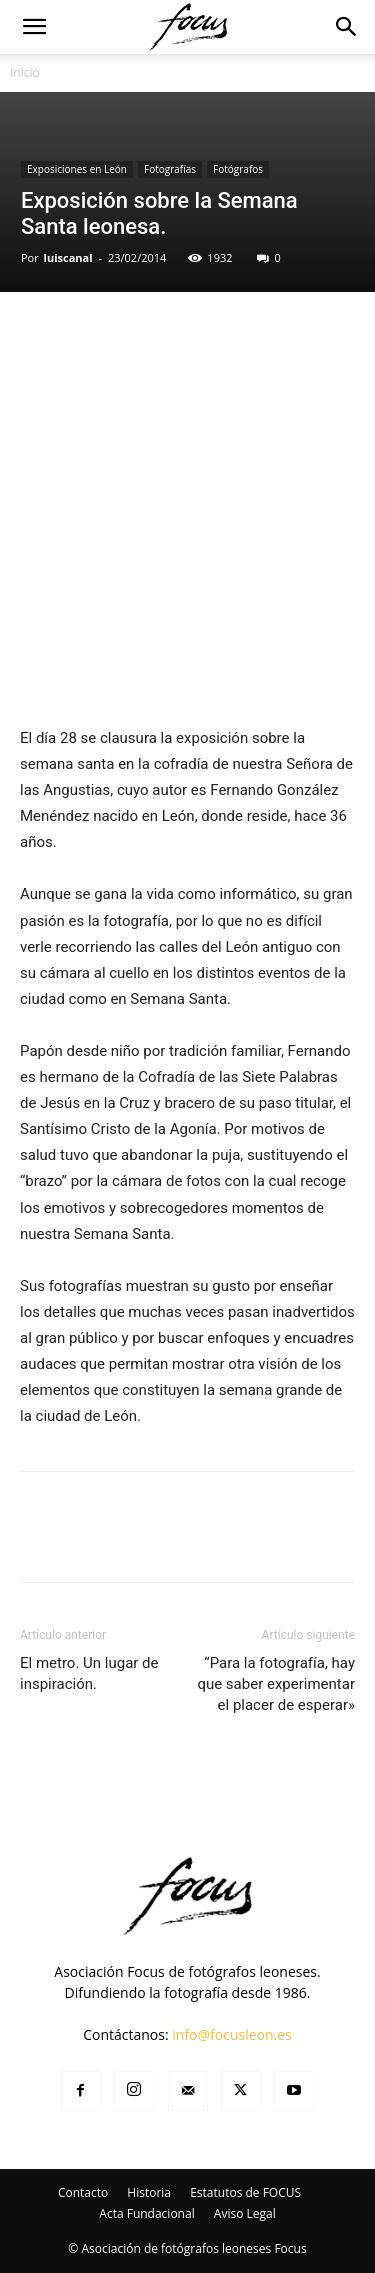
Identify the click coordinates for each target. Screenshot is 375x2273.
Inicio (25, 72)
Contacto (83, 2192)
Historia (149, 2192)
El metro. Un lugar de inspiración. (89, 1673)
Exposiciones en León (77, 169)
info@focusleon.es (232, 2034)
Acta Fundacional (146, 2213)
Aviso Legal (245, 2213)
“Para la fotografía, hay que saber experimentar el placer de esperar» (276, 1684)
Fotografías (170, 169)
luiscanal (68, 257)
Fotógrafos (238, 169)
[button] (34, 27)
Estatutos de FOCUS (245, 2192)
